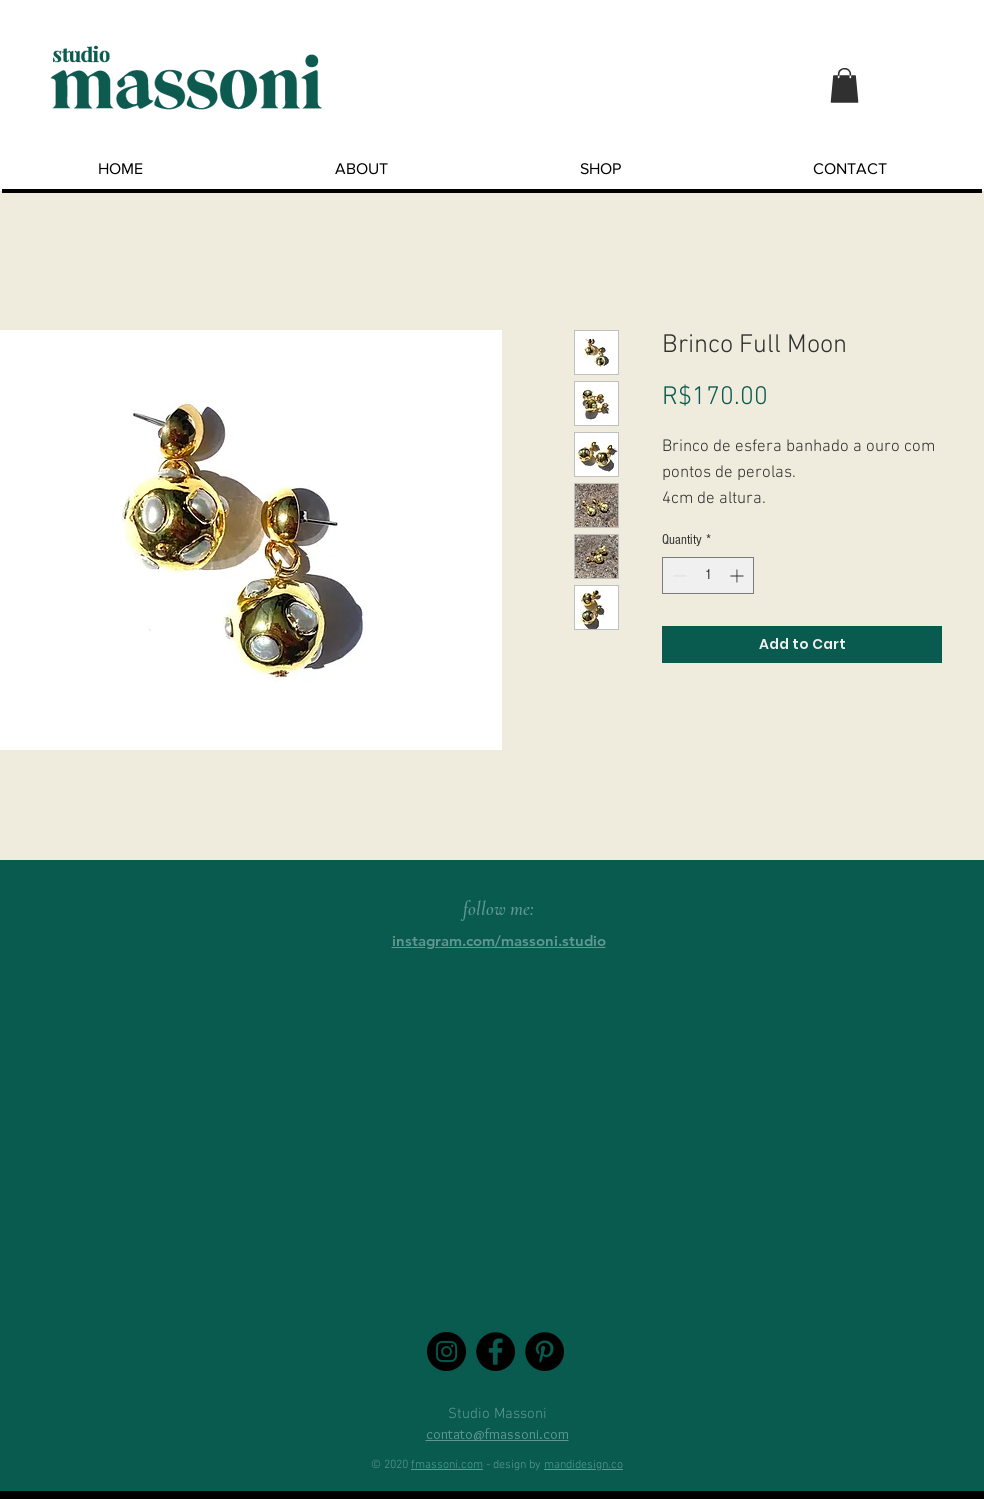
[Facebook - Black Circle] (495, 1351)
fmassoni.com (447, 1465)
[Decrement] (677, 575)
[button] (844, 85)
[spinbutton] (708, 575)
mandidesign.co (583, 1465)
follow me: (498, 908)
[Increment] (738, 575)
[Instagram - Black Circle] (446, 1351)
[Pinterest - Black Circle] (544, 1351)
